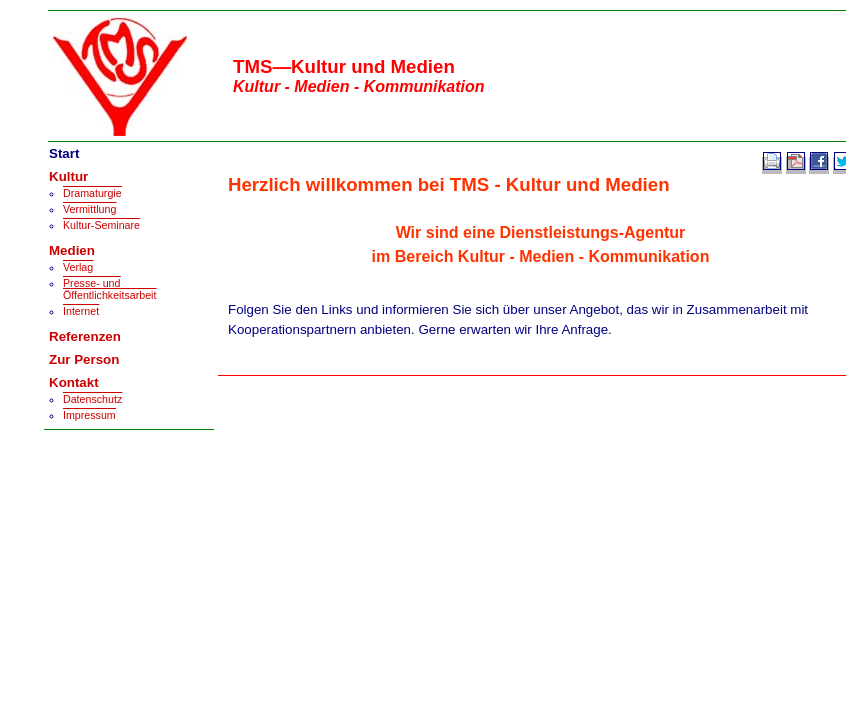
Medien (72, 250)
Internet (81, 311)
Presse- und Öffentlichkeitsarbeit (109, 289)
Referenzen (85, 336)
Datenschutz (92, 399)
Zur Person (84, 359)
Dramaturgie (92, 193)
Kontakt (74, 382)
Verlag (78, 267)
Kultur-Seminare (101, 225)
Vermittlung (89, 209)
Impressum (89, 415)
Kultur (68, 176)
